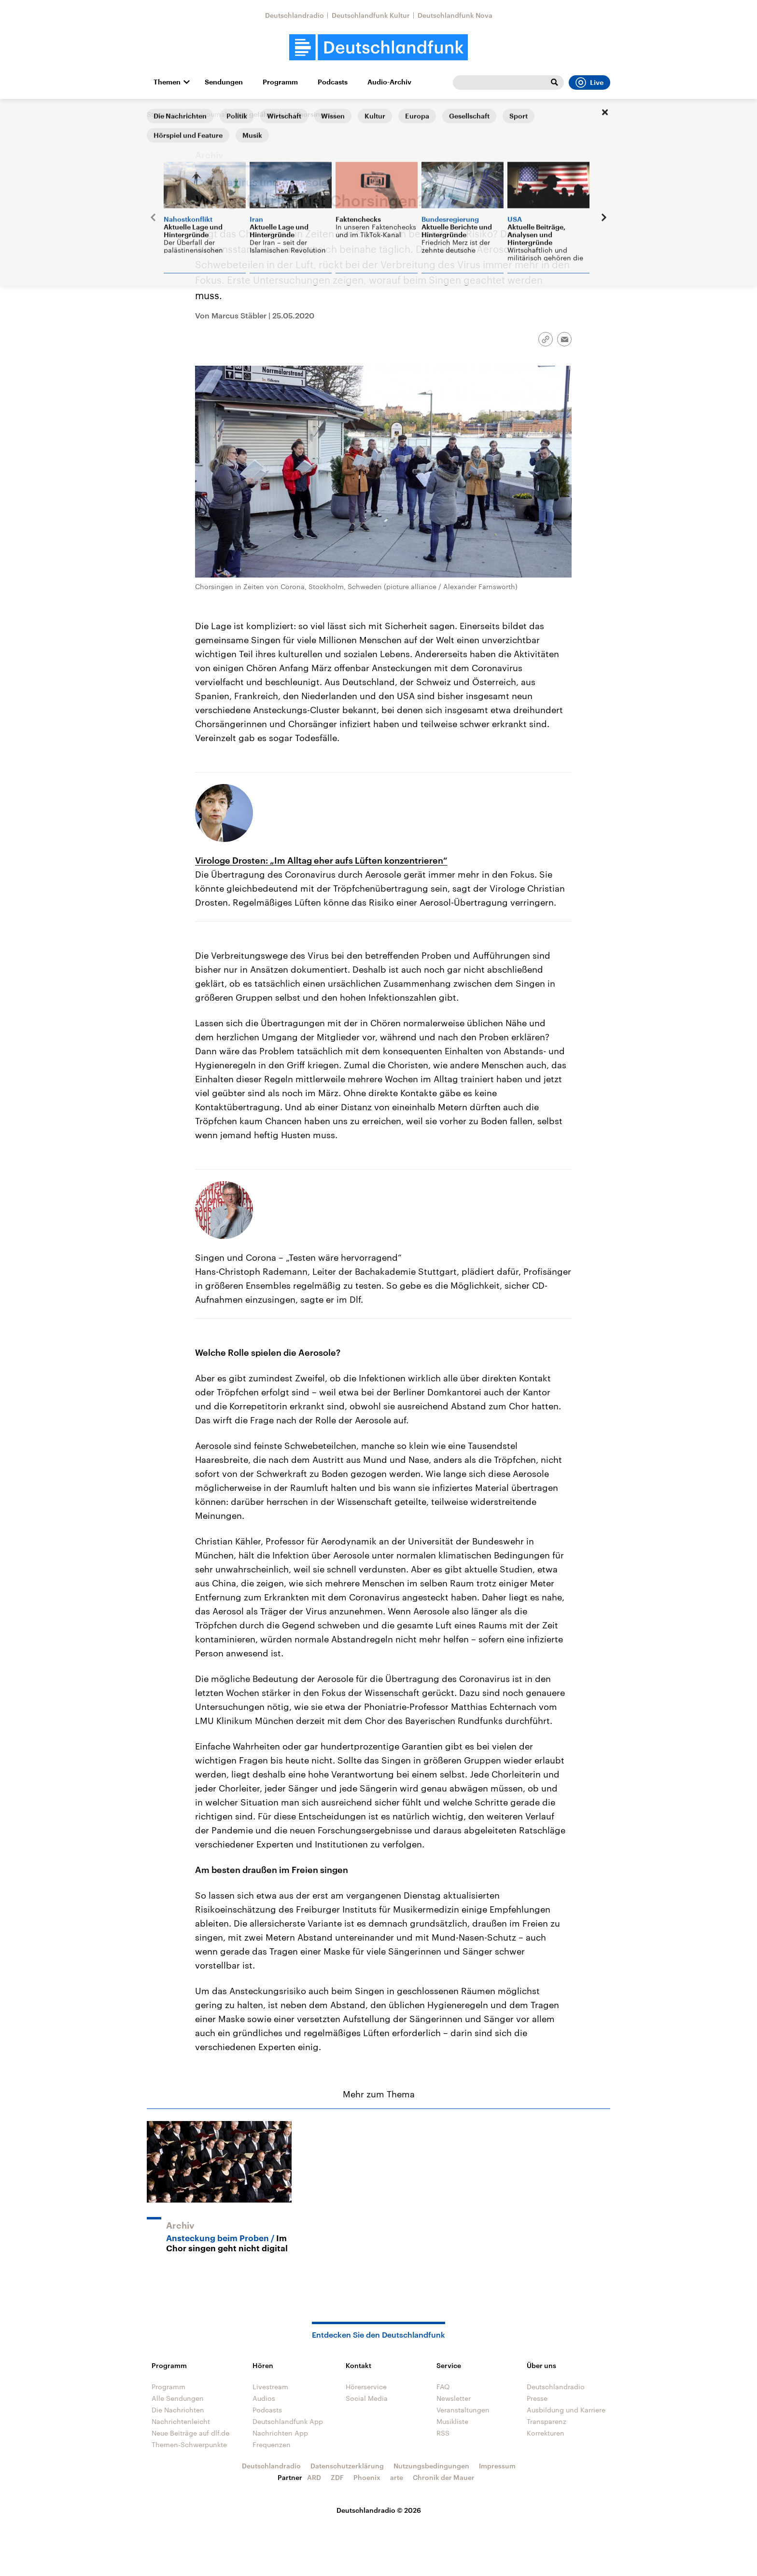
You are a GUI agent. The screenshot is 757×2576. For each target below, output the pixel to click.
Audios (263, 2398)
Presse (537, 2398)
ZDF (337, 2477)
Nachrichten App (280, 2433)
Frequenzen (271, 2444)
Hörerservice (366, 2387)
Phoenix (366, 2477)
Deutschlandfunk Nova (455, 15)
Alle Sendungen (178, 2398)
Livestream (270, 2387)
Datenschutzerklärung (347, 2466)
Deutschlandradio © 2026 (378, 2510)
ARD (314, 2477)
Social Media (367, 2398)
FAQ (443, 2387)
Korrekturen (545, 2433)
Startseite (162, 114)
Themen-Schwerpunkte (189, 2444)
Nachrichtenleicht (181, 2421)
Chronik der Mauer (444, 2477)
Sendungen (224, 82)
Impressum (497, 2466)
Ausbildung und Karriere (566, 2410)
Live (589, 82)
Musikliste (452, 2421)
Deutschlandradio (294, 15)
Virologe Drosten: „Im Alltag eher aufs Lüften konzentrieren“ (321, 860)
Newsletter (453, 2398)
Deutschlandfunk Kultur (371, 15)
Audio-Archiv (389, 82)
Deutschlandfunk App (287, 2421)
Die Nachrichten (178, 2410)
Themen (167, 82)
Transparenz (546, 2421)
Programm (280, 82)
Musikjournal (206, 114)
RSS (442, 2433)
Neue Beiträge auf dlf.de (190, 2433)
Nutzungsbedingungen (431, 2466)
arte (396, 2477)
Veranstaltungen (463, 2410)
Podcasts (333, 82)
